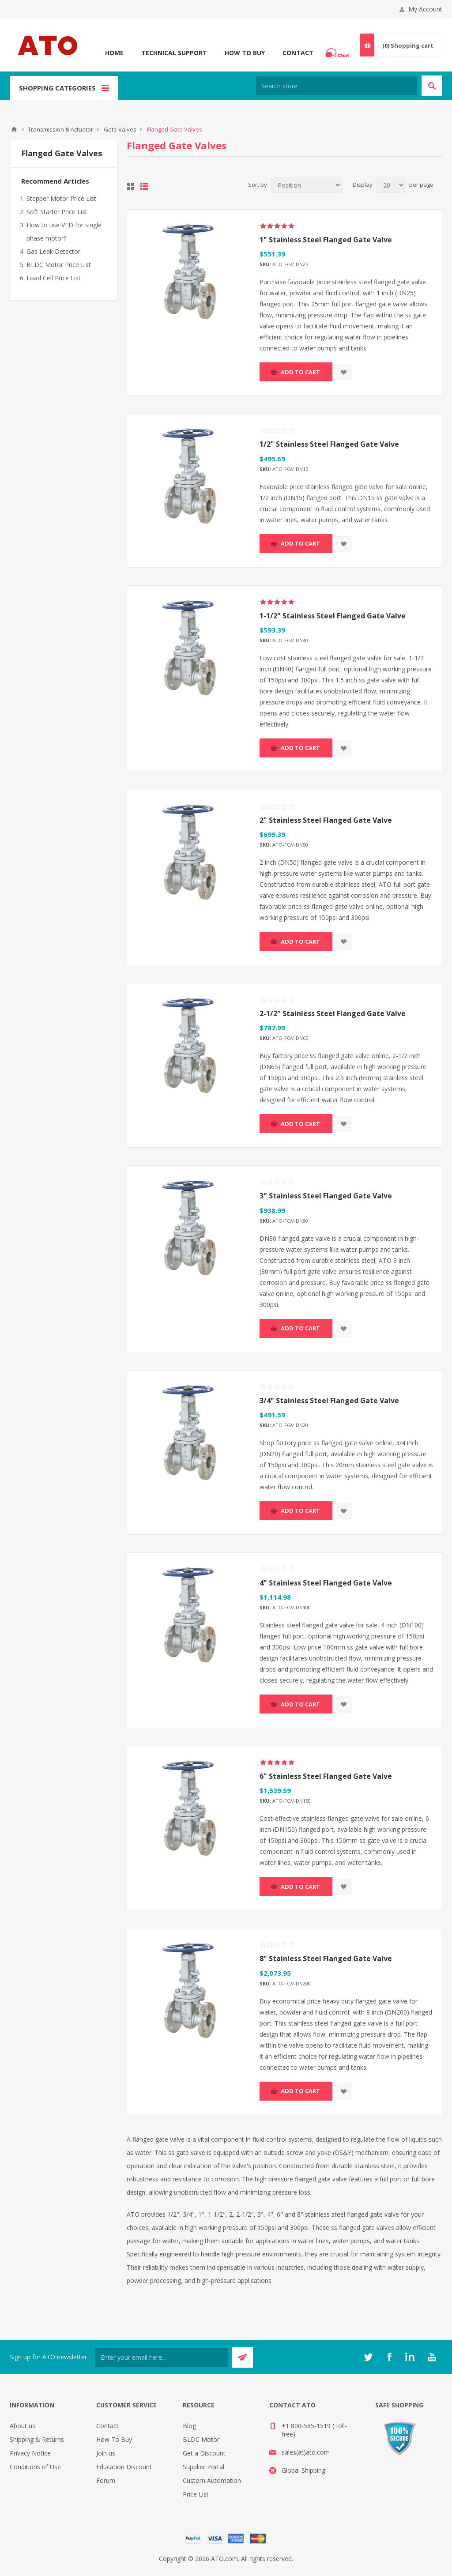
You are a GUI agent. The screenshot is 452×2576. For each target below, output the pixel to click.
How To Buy (245, 53)
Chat (338, 50)
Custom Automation (212, 2480)
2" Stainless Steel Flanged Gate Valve (326, 820)
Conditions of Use (35, 2467)
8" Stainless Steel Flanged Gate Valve (326, 1958)
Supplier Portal (203, 2467)
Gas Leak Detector (53, 251)
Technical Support (174, 53)
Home (114, 53)
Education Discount (124, 2467)
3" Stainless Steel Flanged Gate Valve (326, 1196)
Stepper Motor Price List (61, 198)
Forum (105, 2480)
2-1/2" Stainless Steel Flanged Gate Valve (333, 1013)
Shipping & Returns (37, 2439)
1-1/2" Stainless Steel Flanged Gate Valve (333, 616)
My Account (425, 9)
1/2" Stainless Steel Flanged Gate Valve (329, 444)
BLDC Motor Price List (58, 264)
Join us (105, 2453)
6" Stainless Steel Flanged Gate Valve (326, 1776)
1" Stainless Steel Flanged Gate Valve (326, 240)
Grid (131, 186)
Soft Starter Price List (56, 211)
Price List (196, 2494)
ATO (14, 129)
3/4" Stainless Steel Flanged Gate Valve (329, 1400)
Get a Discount (204, 2453)
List (144, 186)
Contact (297, 53)
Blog (189, 2426)
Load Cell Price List (53, 278)
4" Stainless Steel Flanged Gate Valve (326, 1583)
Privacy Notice (30, 2453)
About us (22, 2426)
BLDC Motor (201, 2439)
